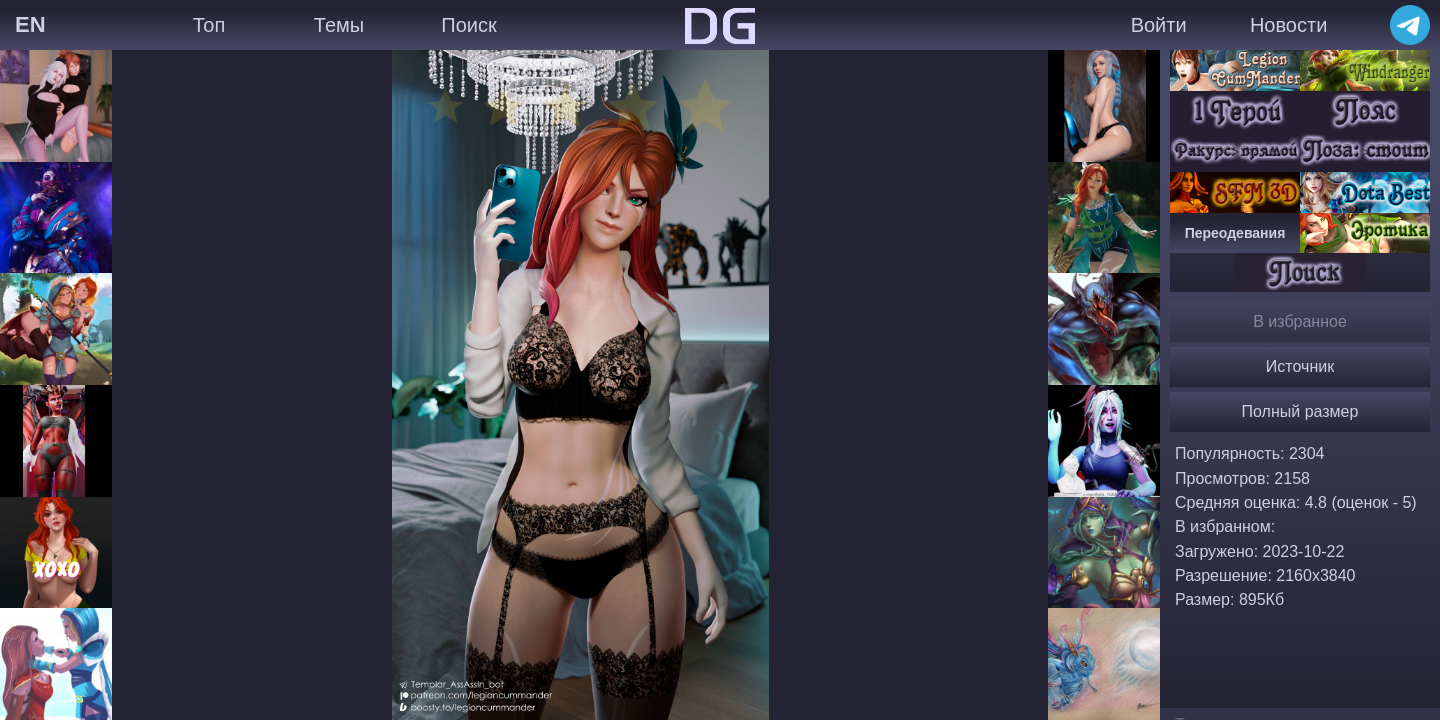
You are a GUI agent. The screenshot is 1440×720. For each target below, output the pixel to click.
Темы (339, 25)
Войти (1159, 25)
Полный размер (1300, 411)
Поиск (468, 25)
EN (30, 24)
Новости (1288, 25)
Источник (1300, 366)
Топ (209, 25)
